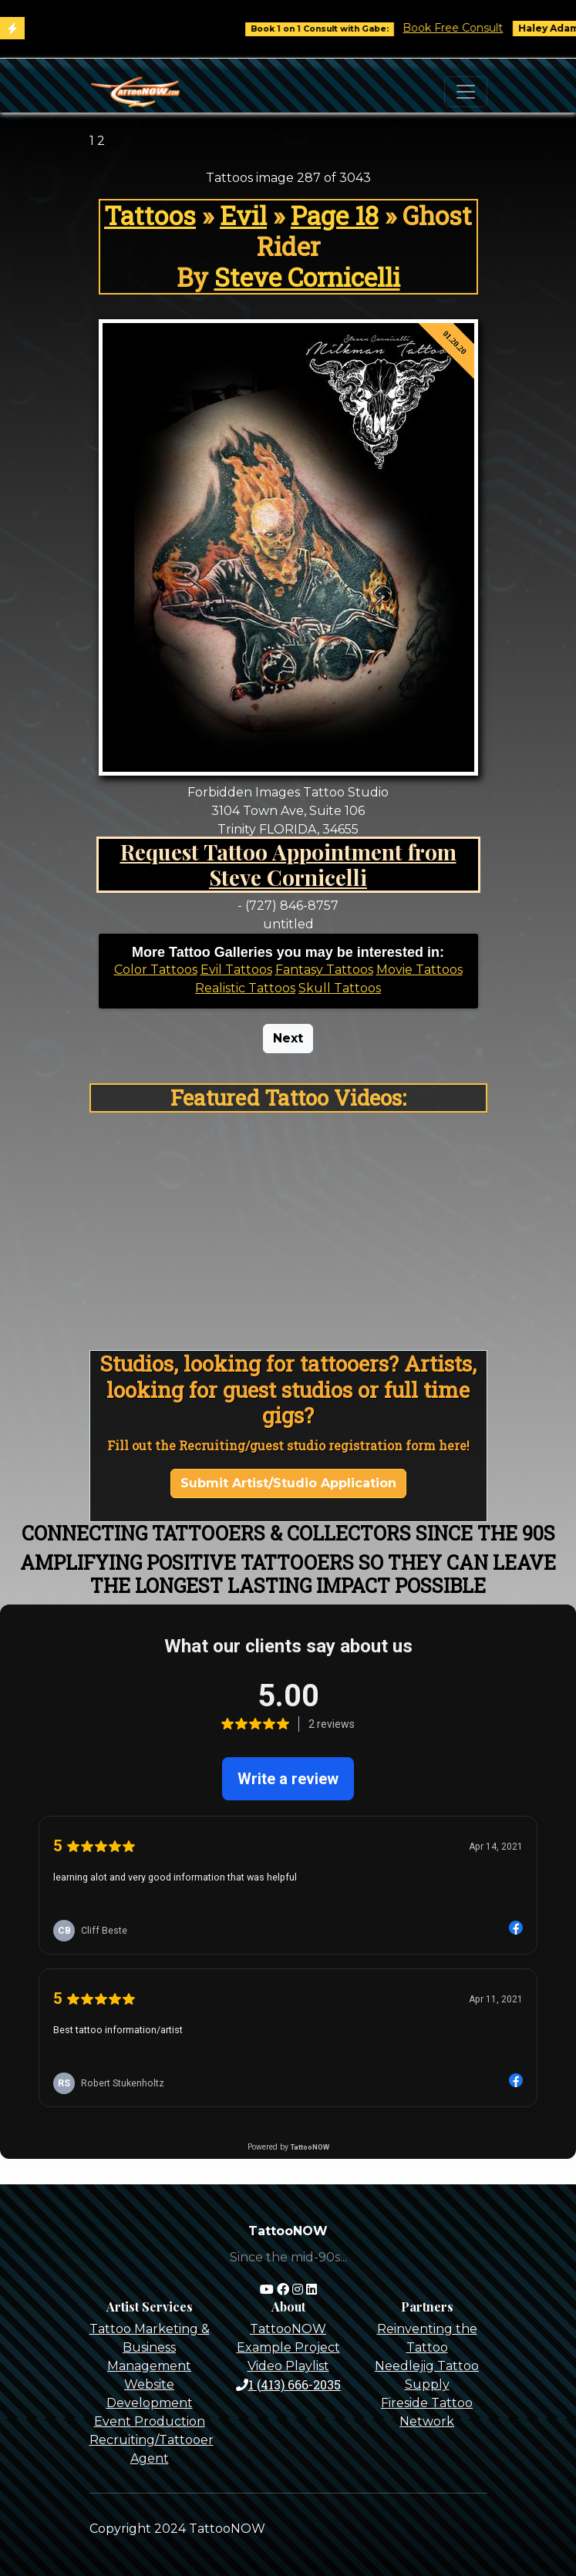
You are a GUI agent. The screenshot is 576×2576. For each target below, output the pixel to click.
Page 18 (335, 215)
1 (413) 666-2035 (288, 2384)
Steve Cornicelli (307, 277)
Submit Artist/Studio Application (288, 1483)
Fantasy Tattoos (324, 969)
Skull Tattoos (339, 988)
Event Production (149, 2421)
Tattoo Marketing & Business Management (149, 2347)
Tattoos (150, 215)
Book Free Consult (466, 28)
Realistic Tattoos (245, 988)
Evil (243, 215)
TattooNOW (288, 2329)
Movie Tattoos (419, 969)
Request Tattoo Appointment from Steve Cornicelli (288, 864)
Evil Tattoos (236, 969)
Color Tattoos (155, 969)
